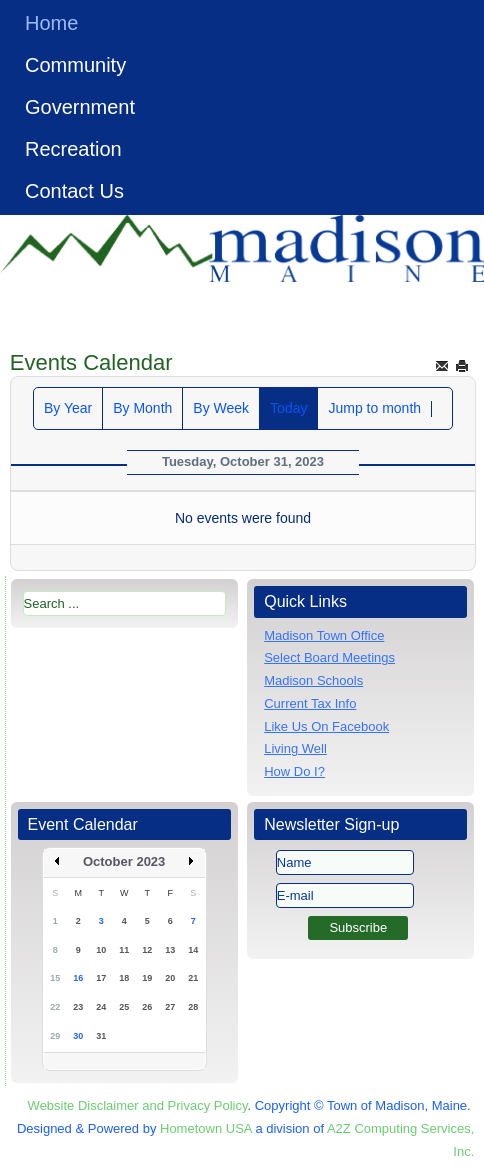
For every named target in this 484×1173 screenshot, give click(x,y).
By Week (221, 408)
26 (147, 1007)
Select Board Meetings (329, 657)
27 (170, 1007)
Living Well (295, 748)
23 (78, 1007)
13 (170, 950)
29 (55, 1036)
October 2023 (124, 861)
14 (193, 950)
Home (51, 23)
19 (147, 978)
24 (101, 1007)
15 (55, 978)
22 (55, 1007)
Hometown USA (206, 1128)
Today (288, 408)
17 (101, 978)
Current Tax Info (310, 703)
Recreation (73, 149)
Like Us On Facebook (326, 726)
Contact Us (74, 191)
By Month (142, 408)
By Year (68, 408)
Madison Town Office (324, 635)
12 (147, 950)
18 (124, 978)
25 (124, 1007)
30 (78, 1036)
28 (193, 1007)
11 (124, 950)
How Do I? (294, 771)
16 (78, 978)
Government (80, 107)
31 (101, 1036)
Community (75, 65)
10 (101, 950)
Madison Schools (313, 680)
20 (170, 978)
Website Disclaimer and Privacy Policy (138, 1105)
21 (193, 978)
